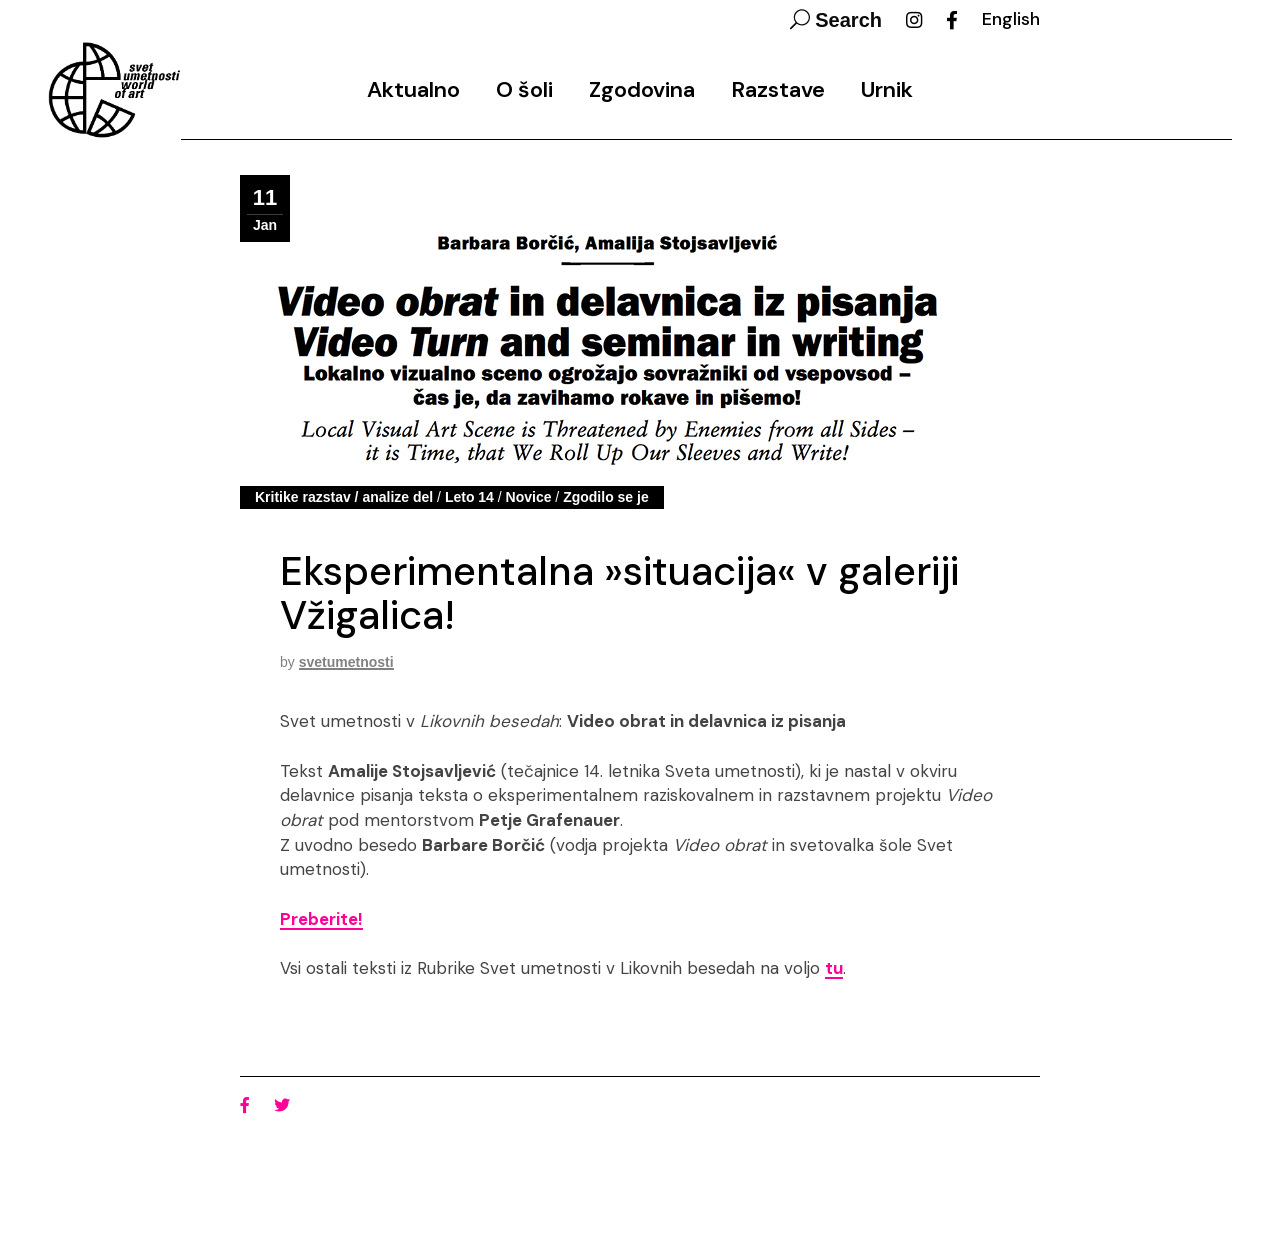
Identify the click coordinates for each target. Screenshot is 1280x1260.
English (1011, 19)
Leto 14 (469, 497)
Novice (529, 497)
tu (834, 968)
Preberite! (321, 919)
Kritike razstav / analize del (344, 497)
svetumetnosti (346, 662)
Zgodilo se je (606, 497)
